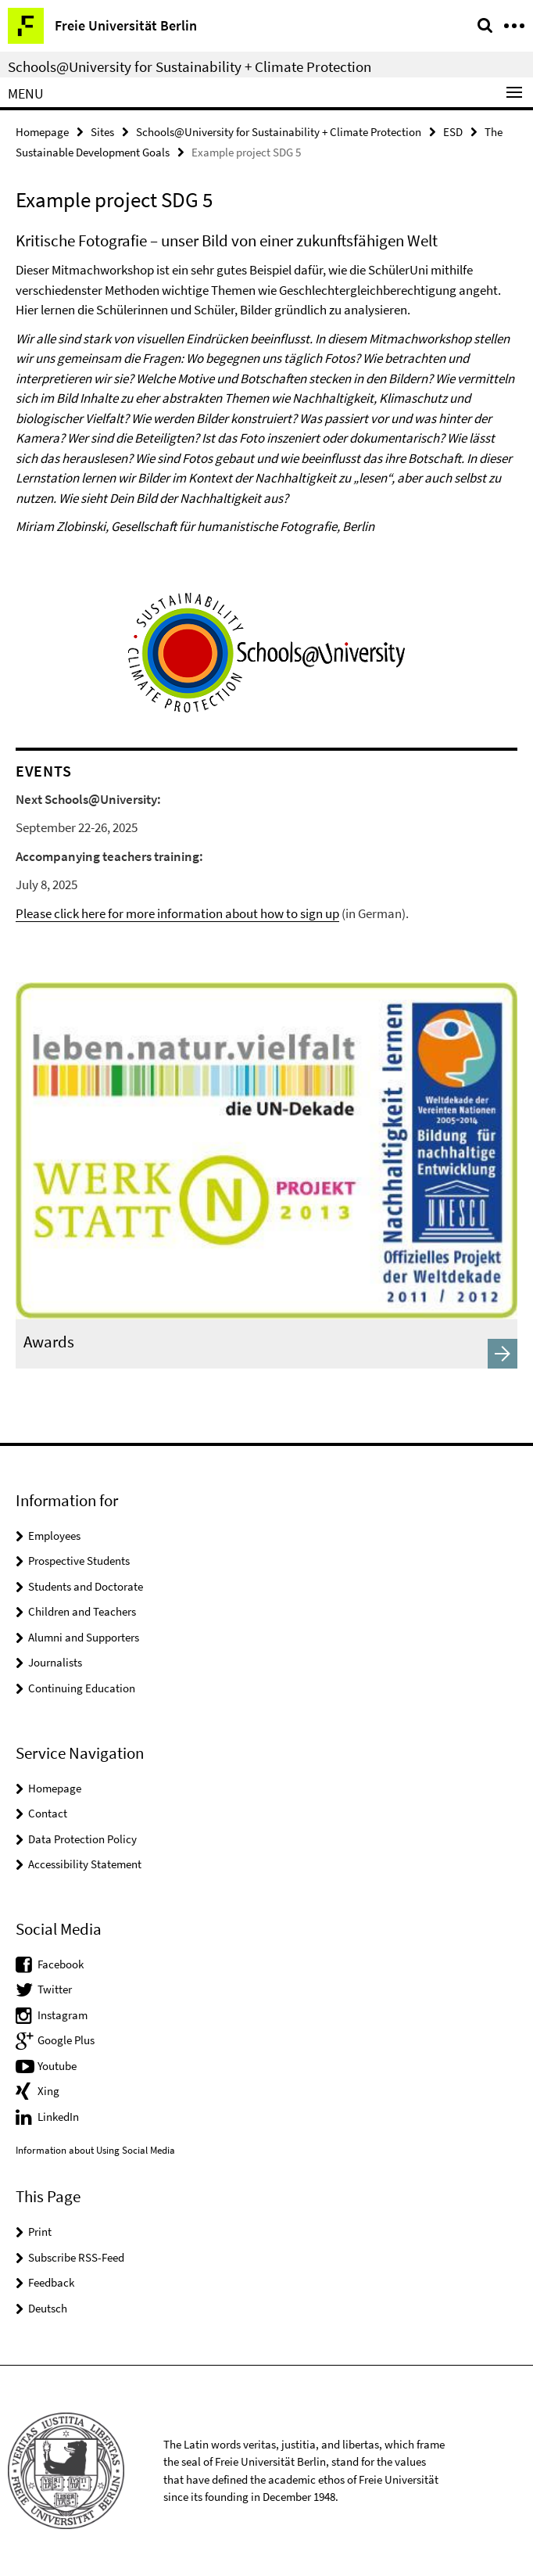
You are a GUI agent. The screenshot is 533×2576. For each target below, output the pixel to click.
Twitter (55, 1989)
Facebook (61, 1964)
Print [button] (40, 2231)
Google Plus (66, 2039)
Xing (48, 2090)
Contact (47, 1813)
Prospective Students (79, 1560)
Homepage (42, 131)
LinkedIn (58, 2116)
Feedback (51, 2282)
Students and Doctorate (85, 1586)
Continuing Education (81, 1688)
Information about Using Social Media (95, 2150)
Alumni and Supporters (83, 1637)
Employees (54, 1535)
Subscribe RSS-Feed (76, 2257)
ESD (453, 131)
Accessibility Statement (84, 1864)
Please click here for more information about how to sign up (177, 913)
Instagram (63, 2014)
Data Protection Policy (82, 1839)
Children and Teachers (82, 1611)
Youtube (57, 2065)
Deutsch (47, 2308)
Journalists (55, 1662)
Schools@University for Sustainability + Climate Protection (189, 66)
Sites (102, 131)
